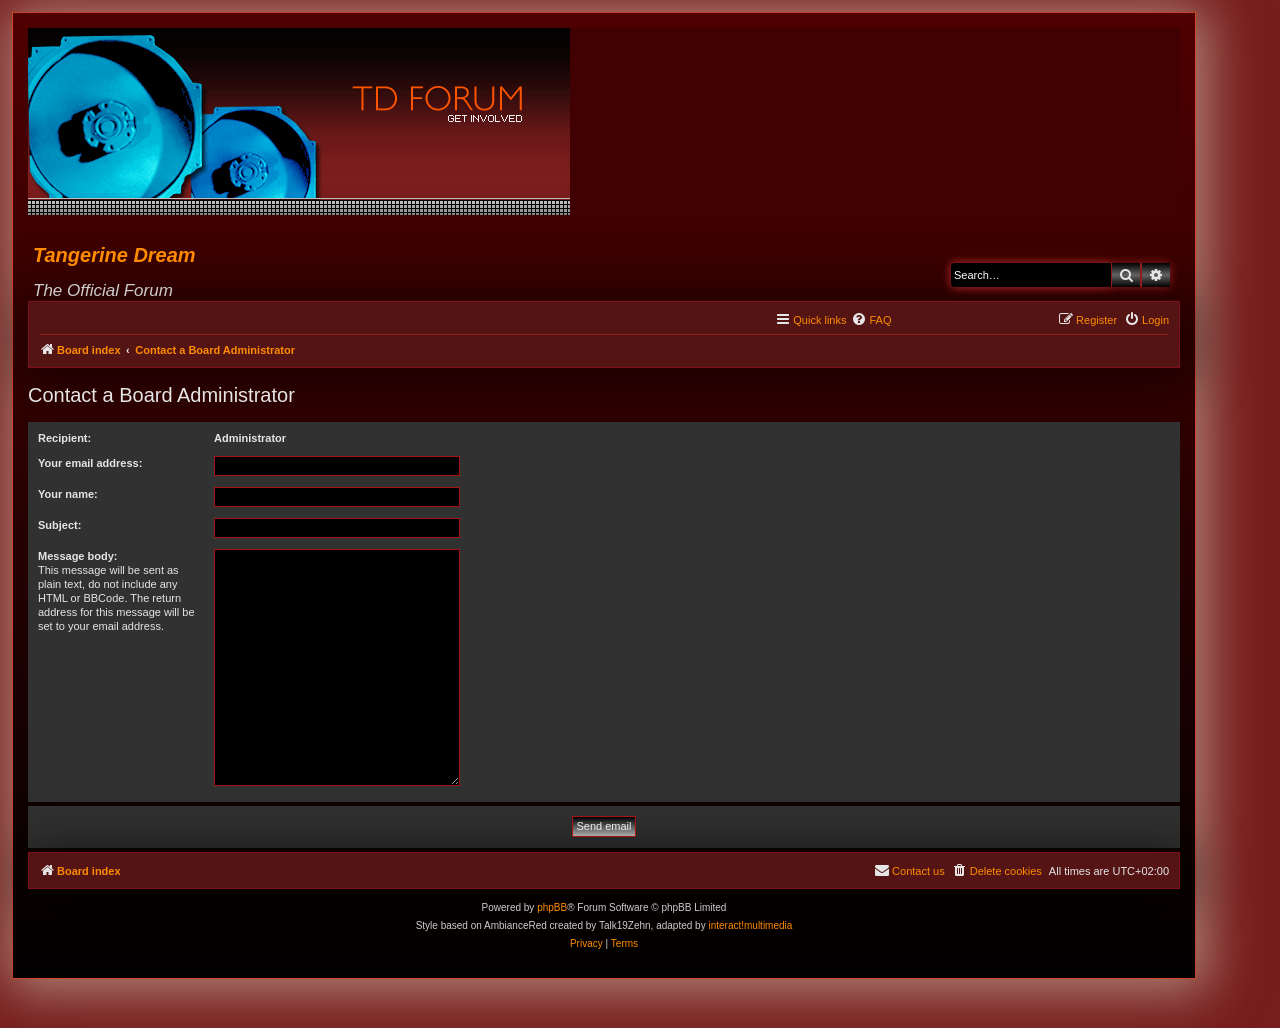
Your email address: (90, 463)
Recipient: (64, 438)
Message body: (77, 556)
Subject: (59, 525)
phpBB (552, 907)
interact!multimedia (750, 925)
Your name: (68, 494)
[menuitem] (871, 320)
